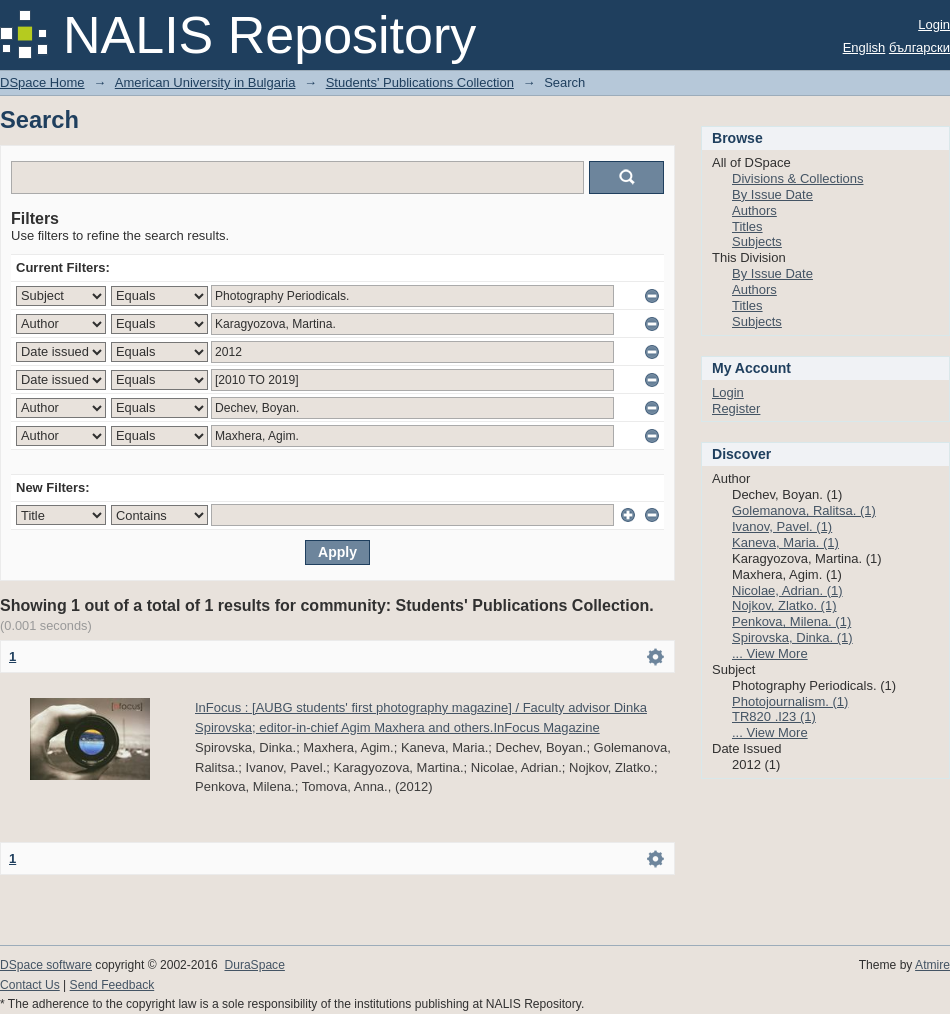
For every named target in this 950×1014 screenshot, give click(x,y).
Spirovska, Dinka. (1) (792, 637)
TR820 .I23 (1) (774, 716)
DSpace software (46, 965)
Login (934, 24)
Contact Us (30, 985)
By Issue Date (772, 194)
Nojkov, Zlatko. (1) (784, 605)
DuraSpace (254, 965)
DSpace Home (42, 82)
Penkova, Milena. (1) (791, 621)
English (864, 47)
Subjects (757, 241)
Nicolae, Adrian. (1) (787, 590)
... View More (770, 653)
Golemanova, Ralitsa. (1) (804, 510)
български (919, 47)
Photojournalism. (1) (790, 701)
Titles (747, 226)
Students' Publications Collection (420, 82)
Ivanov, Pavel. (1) (782, 526)
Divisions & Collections (798, 178)
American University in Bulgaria (205, 82)
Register (736, 408)
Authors (754, 210)
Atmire (932, 965)
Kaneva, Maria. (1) (785, 542)
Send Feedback (112, 985)
